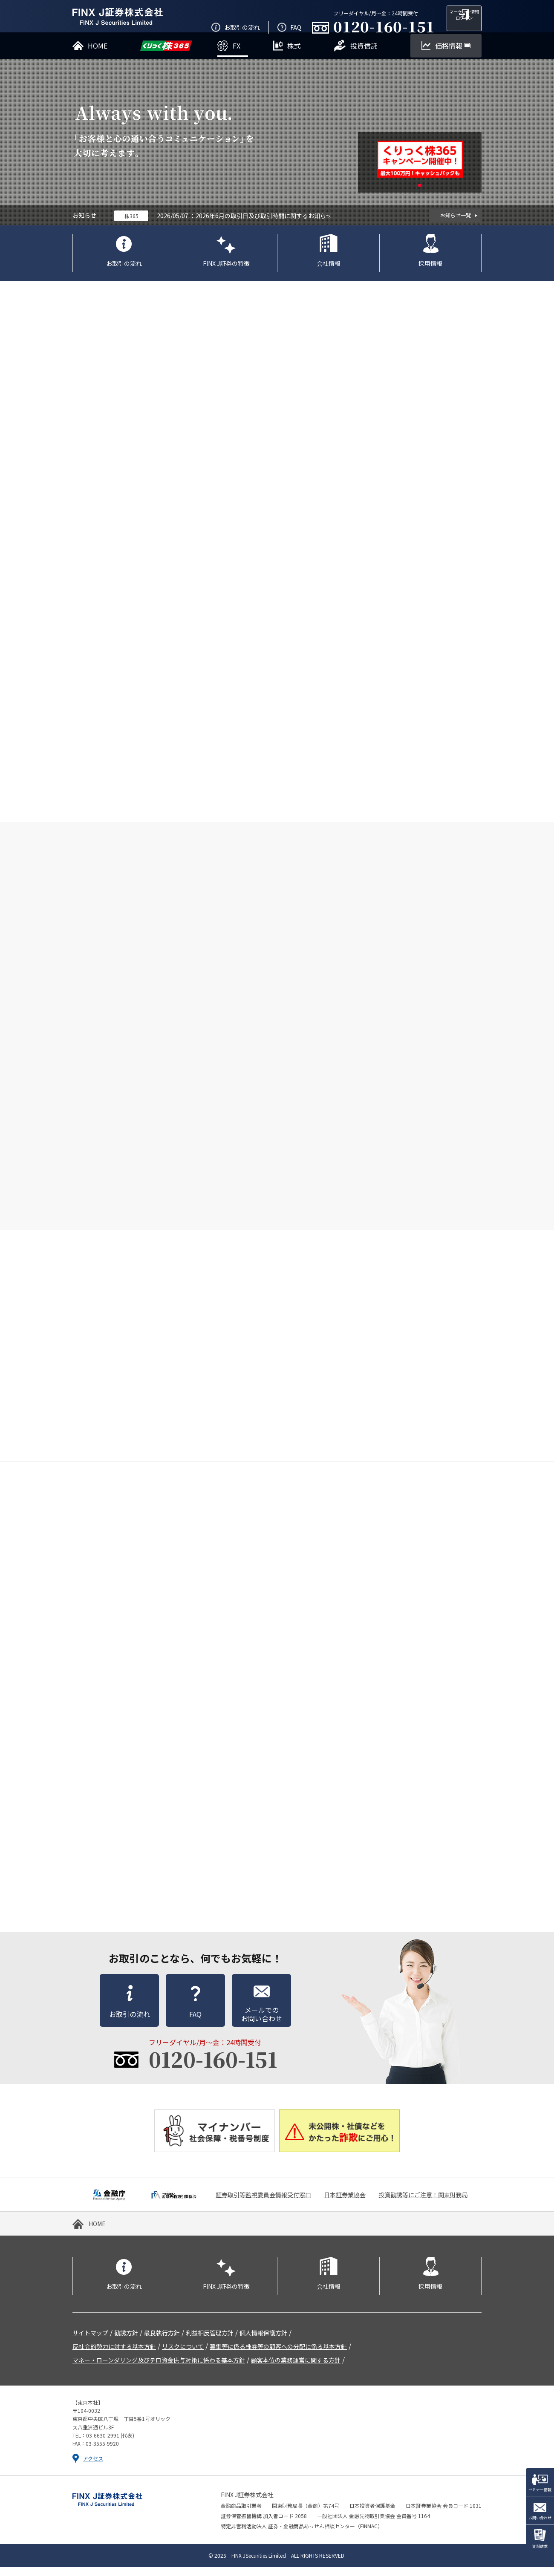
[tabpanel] (420, 168)
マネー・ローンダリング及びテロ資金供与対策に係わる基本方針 (158, 2369)
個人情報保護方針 (263, 2341)
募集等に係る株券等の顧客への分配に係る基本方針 (278, 2355)
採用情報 (430, 272)
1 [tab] (420, 194)
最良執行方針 (162, 2341)
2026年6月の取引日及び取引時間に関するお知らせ (264, 224)
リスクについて (183, 2355)
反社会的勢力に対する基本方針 (114, 2355)
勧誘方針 (126, 2341)
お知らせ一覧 (455, 224)
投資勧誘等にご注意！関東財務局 (423, 2203)
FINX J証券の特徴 (226, 272)
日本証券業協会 (345, 2203)
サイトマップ (90, 2341)
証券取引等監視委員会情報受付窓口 (263, 2203)
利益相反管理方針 (210, 2341)
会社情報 (328, 272)
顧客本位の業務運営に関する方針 (295, 2369)
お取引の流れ (124, 272)
